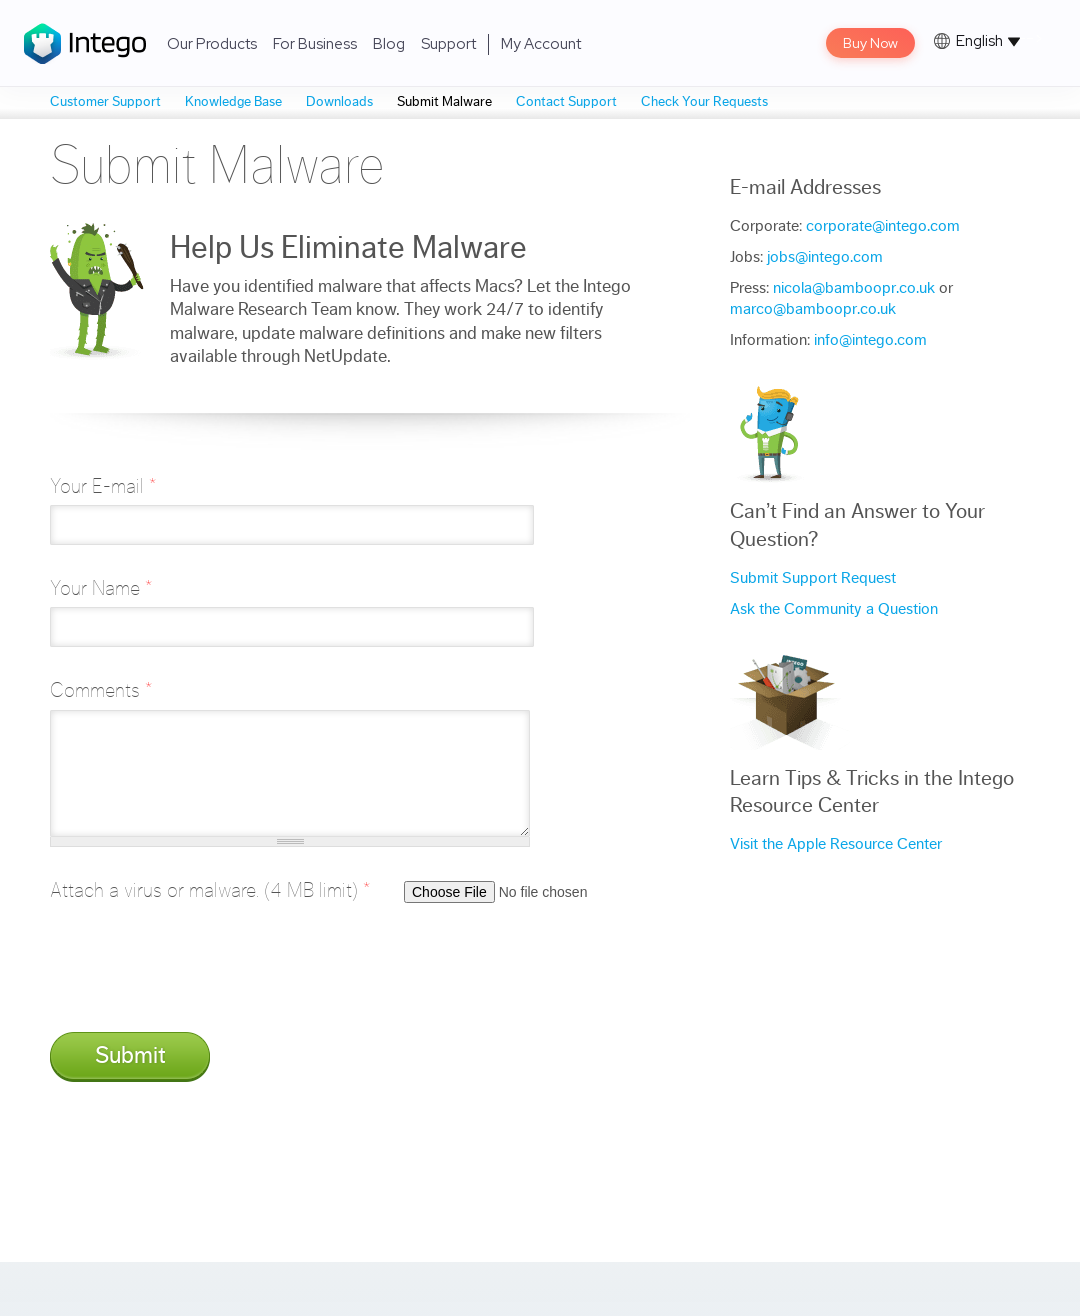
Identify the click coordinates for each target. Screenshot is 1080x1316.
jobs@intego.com (825, 257)
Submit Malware (444, 102)
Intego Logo (85, 43)
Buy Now (870, 43)
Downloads (339, 102)
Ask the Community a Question (834, 609)
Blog (389, 44)
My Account (541, 44)
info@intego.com (870, 340)
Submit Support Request (813, 578)
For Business (315, 44)
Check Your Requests (704, 102)
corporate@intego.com (883, 226)
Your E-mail (103, 486)
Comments (101, 690)
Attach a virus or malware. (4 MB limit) (210, 890)
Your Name (101, 588)
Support (448, 44)
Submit (130, 1056)
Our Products (212, 44)
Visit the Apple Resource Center (836, 844)
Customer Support (105, 102)
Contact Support (566, 102)
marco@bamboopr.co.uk (813, 309)
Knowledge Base (233, 102)
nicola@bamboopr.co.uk (854, 288)
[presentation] (202, 978)
